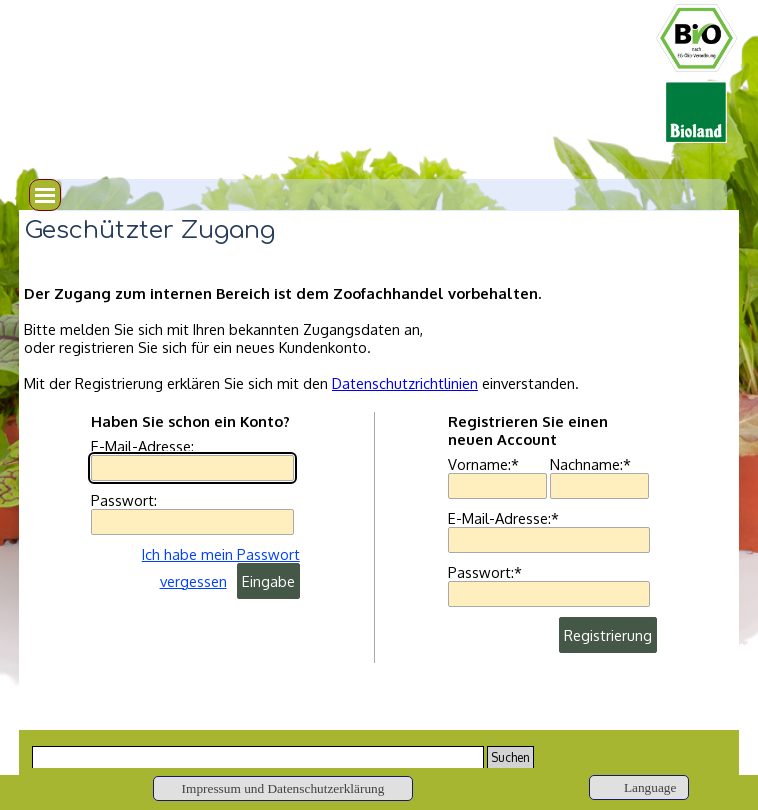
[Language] (639, 787)
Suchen (510, 757)
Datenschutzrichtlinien (405, 383)
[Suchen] (258, 757)
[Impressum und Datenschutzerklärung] (283, 788)
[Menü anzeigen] (45, 195)
